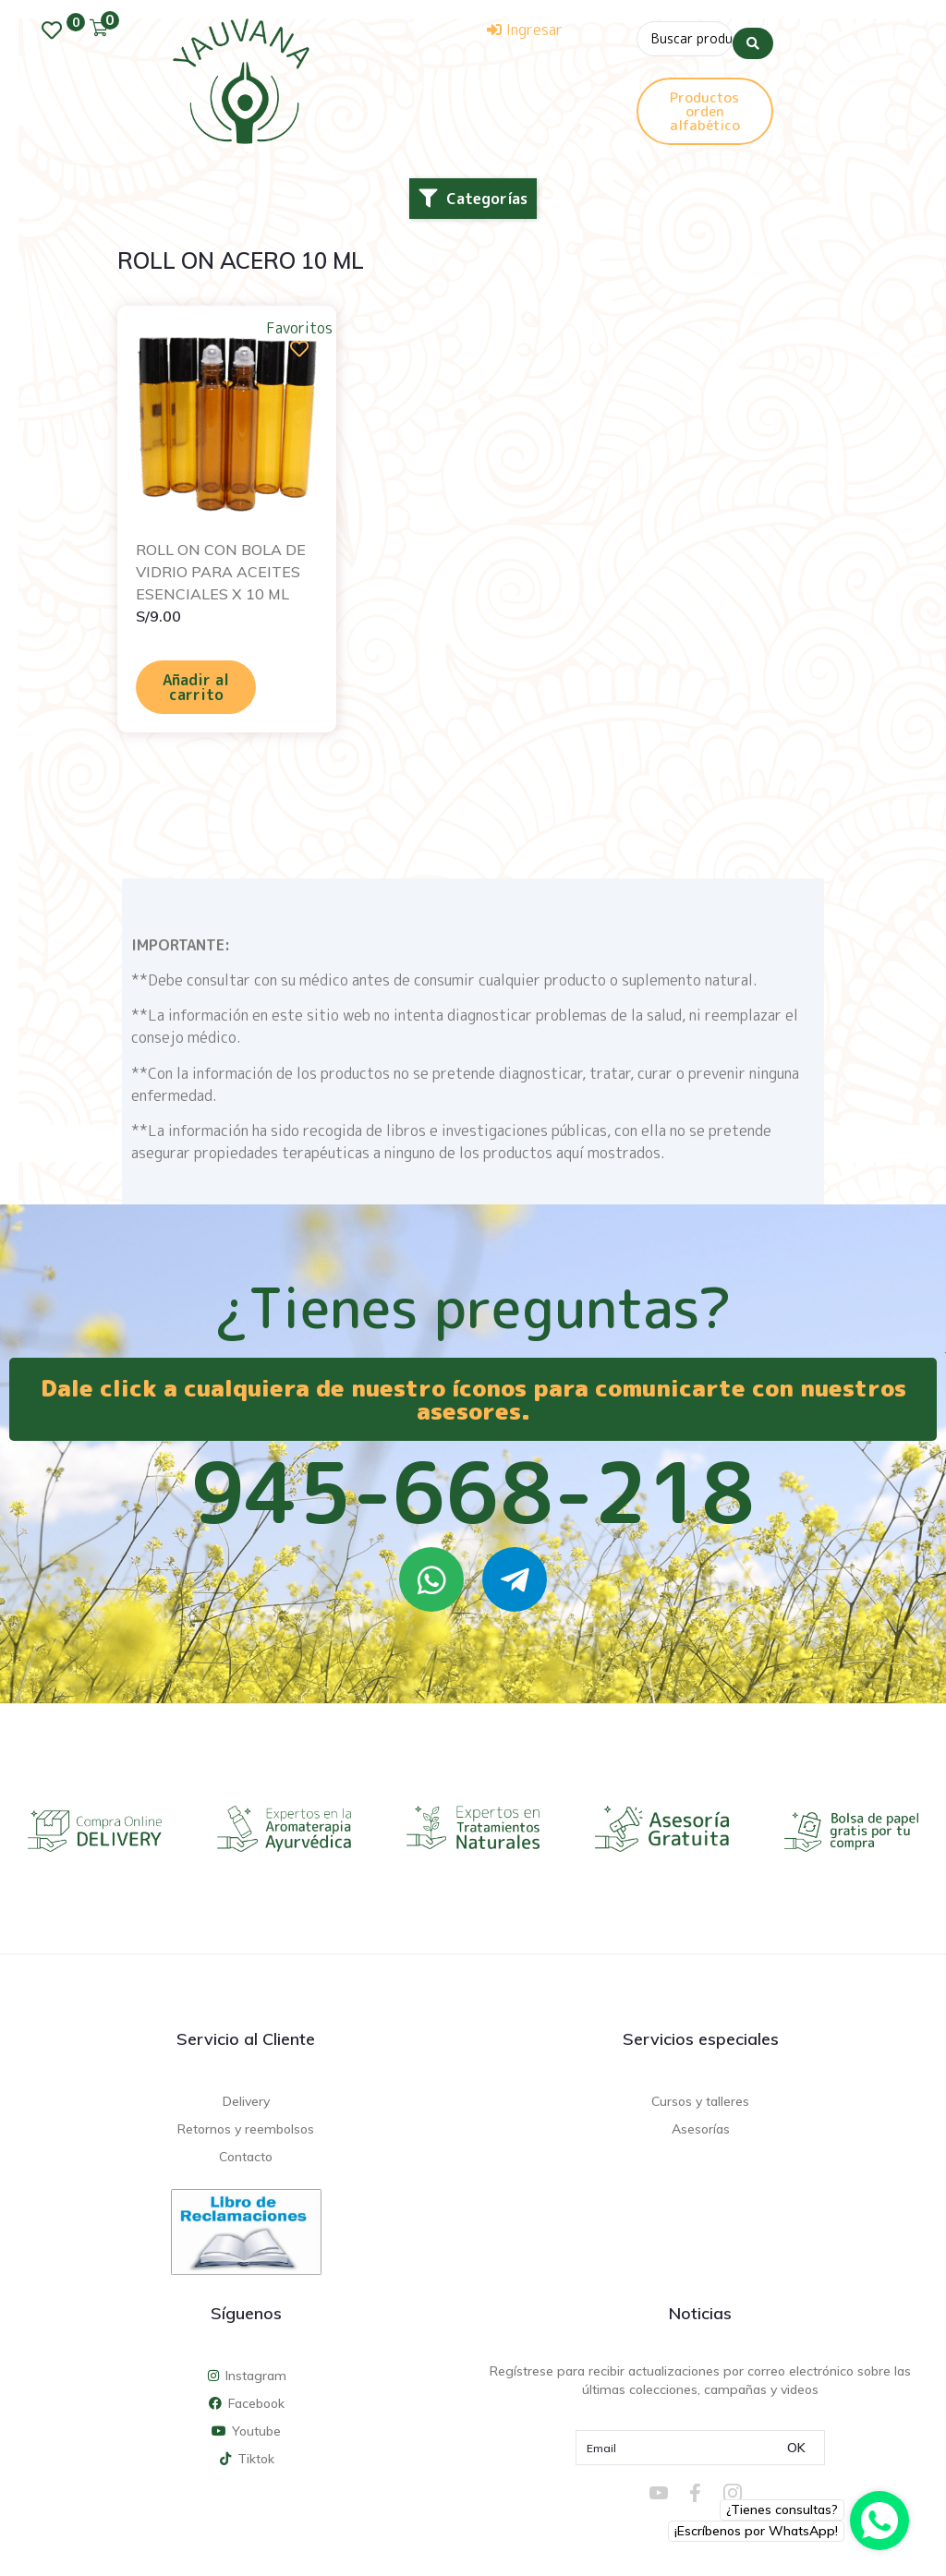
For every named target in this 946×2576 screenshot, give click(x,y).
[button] (473, 198)
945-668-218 (473, 1491)
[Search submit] (753, 36)
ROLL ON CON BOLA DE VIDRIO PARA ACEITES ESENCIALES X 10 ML (221, 571)
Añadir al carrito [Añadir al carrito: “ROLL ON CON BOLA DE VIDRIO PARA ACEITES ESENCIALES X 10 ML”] (196, 687)
